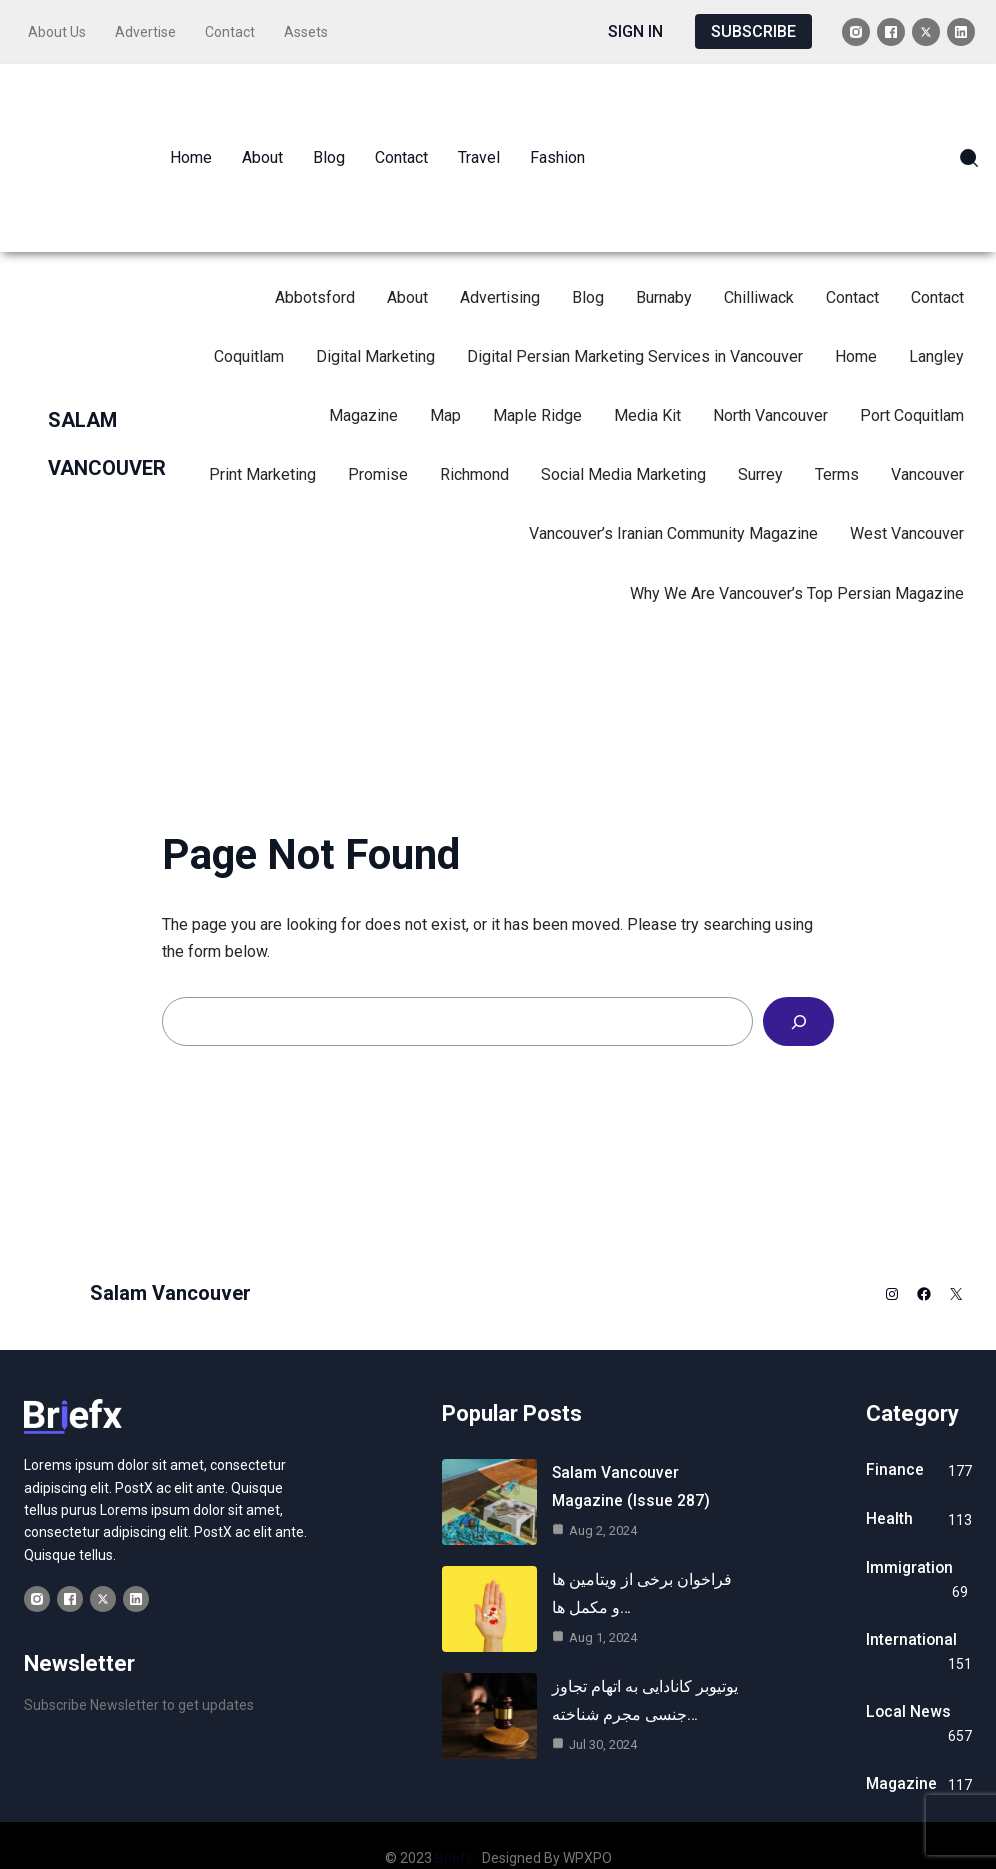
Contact (239, 29)
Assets (315, 29)
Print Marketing (262, 440)
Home (856, 321)
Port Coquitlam (912, 381)
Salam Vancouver (170, 1259)
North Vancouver (770, 381)
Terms (837, 440)
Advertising (500, 262)
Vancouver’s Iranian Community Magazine (673, 499)
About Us (66, 29)
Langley (936, 321)
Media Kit (647, 381)
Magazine (363, 381)
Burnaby (664, 262)
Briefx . (457, 1833)
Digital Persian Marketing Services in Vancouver (635, 321)
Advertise (154, 29)
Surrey (760, 440)
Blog (588, 262)
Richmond (474, 440)
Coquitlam (249, 321)
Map (445, 381)
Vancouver (927, 440)
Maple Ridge (537, 381)
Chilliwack (759, 262)
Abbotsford (315, 262)
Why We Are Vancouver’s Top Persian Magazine (797, 558)
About (407, 262)
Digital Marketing (375, 321)
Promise (378, 440)
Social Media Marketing (623, 440)
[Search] (798, 987)
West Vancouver (907, 499)
